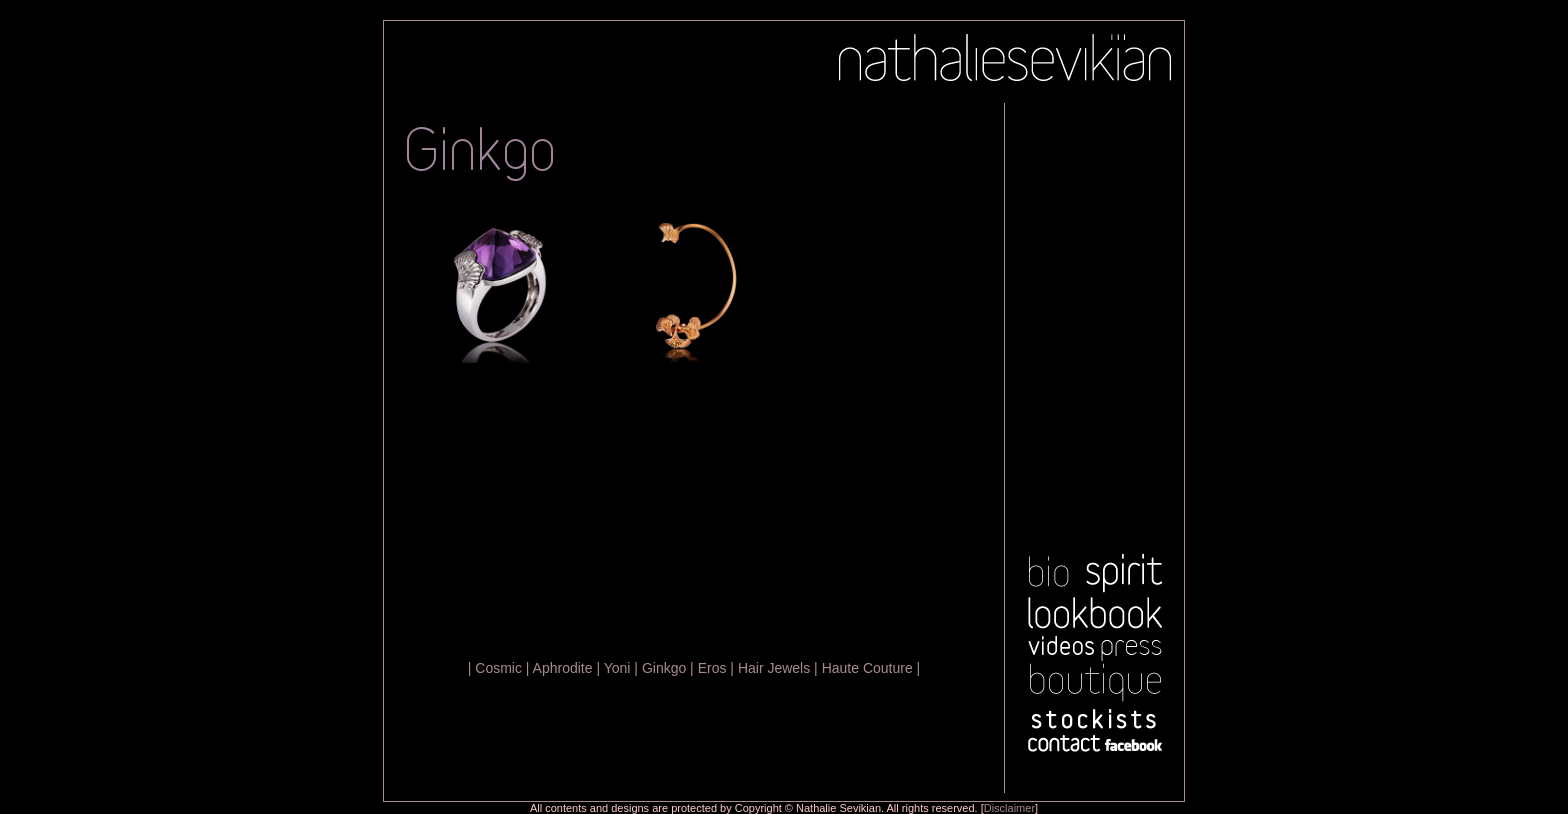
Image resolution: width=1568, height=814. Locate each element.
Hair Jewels (774, 668)
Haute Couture (867, 668)
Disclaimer (1009, 808)
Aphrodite (563, 668)
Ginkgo (664, 668)
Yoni (617, 668)
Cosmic (498, 668)
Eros (712, 668)
